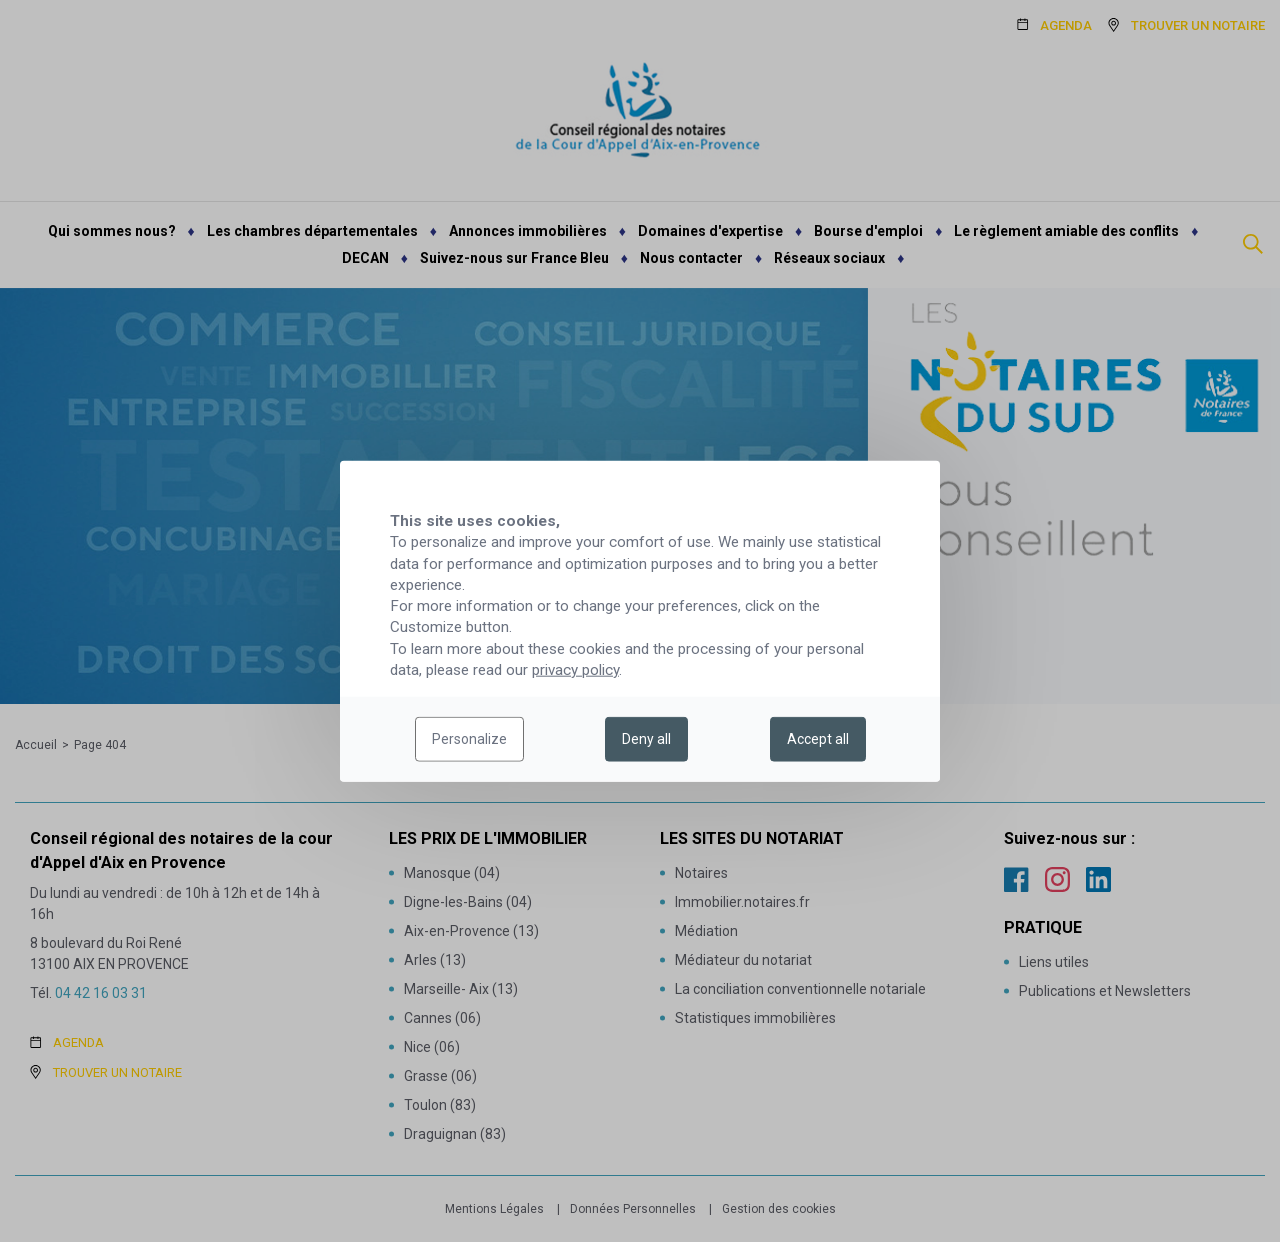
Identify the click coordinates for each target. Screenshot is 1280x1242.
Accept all (818, 739)
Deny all (646, 739)
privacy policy (575, 670)
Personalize (469, 739)
